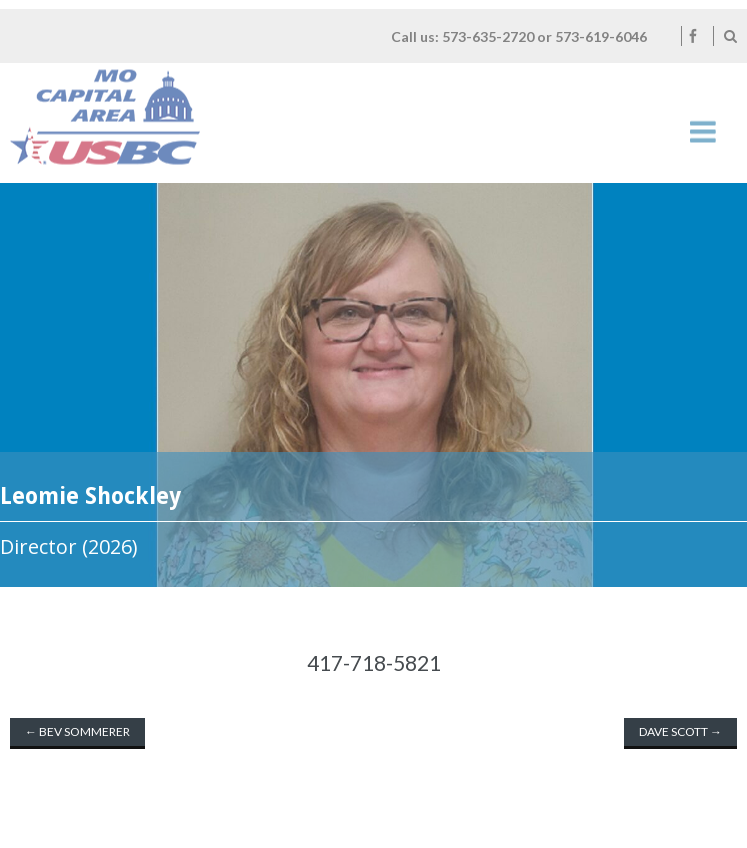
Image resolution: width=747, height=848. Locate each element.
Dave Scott (680, 731)
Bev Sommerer (77, 731)
